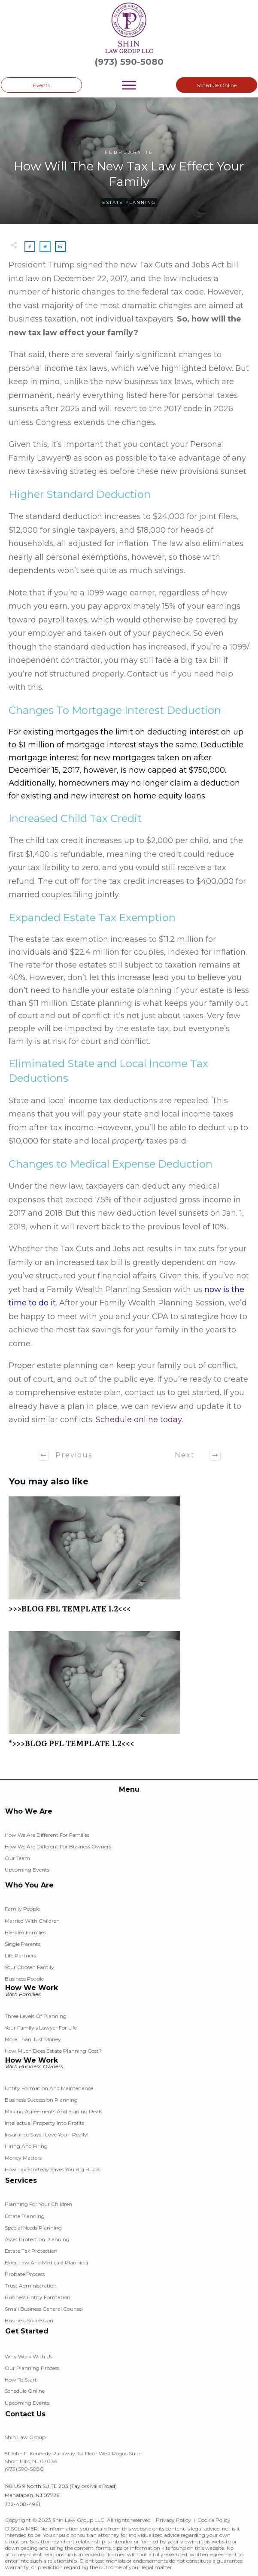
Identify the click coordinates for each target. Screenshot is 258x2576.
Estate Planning (129, 202)
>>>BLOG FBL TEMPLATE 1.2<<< (129, 1559)
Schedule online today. (139, 1419)
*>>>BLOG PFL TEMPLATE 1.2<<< (129, 1694)
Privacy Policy (173, 2520)
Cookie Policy (214, 2520)
